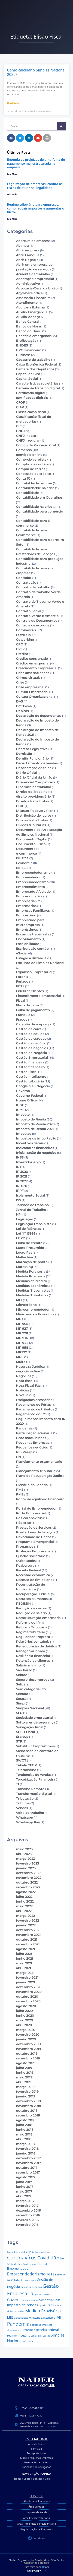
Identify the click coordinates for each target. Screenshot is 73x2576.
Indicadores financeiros (35, 1148)
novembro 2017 (28, 2163)
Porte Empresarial (31, 1513)
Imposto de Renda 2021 (35, 1129)
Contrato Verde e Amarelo (37, 616)
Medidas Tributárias (32, 1295)
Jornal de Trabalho (31, 1210)
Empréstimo (26, 915)
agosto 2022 (26, 1892)
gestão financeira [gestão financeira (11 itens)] (43, 2294)
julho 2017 (24, 2182)
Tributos (23, 1803)
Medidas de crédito (31, 1281)
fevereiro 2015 (27, 2225)
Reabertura (25, 1566)
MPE (19, 1357)
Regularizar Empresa (33, 1637)
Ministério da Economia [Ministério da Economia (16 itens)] (42, 2317)
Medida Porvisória (30, 1271)
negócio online (28, 1371)
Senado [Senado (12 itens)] (46, 2335)
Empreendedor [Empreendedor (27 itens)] (18, 2268)
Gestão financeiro (30, 1067)
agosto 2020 (26, 2006)
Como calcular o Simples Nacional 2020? (36, 72)
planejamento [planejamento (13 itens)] (14, 2330)
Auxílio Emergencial (32, 312)
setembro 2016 (28, 2215)
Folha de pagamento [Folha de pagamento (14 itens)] (25, 2280)
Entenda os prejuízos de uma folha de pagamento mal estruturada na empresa (36, 163)
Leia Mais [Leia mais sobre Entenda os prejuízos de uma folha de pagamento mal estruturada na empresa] (12, 174)
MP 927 (22, 1329)
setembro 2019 (28, 2058)
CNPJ (20, 431)
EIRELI (21, 868)
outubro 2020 (27, 1997)
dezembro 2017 (28, 2158)
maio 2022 (24, 1906)
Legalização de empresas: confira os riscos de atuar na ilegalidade (34, 186)
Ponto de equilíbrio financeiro (40, 1499)
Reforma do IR (28, 1623)
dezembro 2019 (28, 2044)
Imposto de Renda (31, 1119)
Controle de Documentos (36, 621)
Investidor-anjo (28, 1162)
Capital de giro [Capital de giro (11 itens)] (13, 2252)
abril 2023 (24, 1854)
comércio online (29, 455)
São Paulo (24, 1670)
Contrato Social (28, 611)
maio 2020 (24, 2020)
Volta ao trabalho (30, 1813)
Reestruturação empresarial (39, 1618)
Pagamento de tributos (35, 1409)
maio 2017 (24, 2191)
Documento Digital (31, 839)
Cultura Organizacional (34, 697)
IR (17, 1167)
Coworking (25, 640)
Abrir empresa (27, 250)
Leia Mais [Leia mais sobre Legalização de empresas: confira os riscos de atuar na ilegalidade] (12, 194)
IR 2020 (22, 1172)
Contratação (26, 583)
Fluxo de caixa (27, 1005)
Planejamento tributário (36, 1471)
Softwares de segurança (35, 1722)
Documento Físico (31, 844)
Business (23, 355)
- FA (36, 2571)
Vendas (22, 1808)
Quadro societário (30, 1556)
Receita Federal (28, 1570)
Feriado (22, 981)
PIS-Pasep (24, 1452)
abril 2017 (23, 2196)
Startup (22, 1737)
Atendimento (27, 303)
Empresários (26, 906)
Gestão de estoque (31, 1039)
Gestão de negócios (32, 1048)
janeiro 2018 (25, 2153)
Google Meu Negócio (33, 1086)
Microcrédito (26, 1305)
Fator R (22, 977)
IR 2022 (22, 1181)
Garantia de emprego (33, 1024)
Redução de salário (31, 1613)
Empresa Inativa (29, 896)
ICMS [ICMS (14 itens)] (57, 2300)
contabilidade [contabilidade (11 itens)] (44, 2252)
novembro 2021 (28, 1935)
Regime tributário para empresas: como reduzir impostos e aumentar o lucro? (35, 208)
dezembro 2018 (28, 2101)
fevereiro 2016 (27, 2220)
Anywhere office (29, 293)
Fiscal (20, 1001)
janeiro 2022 (26, 1925)
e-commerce (26, 853)
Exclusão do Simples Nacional (40, 963)
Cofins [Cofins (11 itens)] (35, 2252)
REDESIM (23, 1604)
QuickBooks (26, 1561)
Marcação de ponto (32, 1262)
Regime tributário (30, 1632)
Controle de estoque (32, 625)
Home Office (26, 1100)
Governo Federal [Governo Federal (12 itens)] (30, 2300)
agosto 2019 (25, 2063)
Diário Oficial (26, 773)
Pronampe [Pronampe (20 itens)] (28, 2330)
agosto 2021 (25, 1949)
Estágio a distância (31, 958)
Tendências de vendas (33, 1775)
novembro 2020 (29, 1992)
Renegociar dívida (30, 1651)
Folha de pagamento (33, 1010)
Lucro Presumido (30, 1248)
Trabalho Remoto (30, 1789)
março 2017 (25, 2201)
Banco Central (27, 322)
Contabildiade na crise (34, 483)
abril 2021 (23, 1968)
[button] (11, 138)
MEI (19, 1300)
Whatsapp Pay (28, 1822)
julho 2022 (24, 1897)
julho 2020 (24, 2011)
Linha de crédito (29, 1243)
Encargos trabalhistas (33, 934)
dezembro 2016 (28, 2210)
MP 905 (22, 1324)
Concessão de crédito (33, 474)
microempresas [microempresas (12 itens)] (21, 2317)
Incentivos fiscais (30, 1143)
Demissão (24, 754)
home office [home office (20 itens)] (46, 2300)
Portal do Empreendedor (36, 1508)
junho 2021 (24, 1958)
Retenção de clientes (33, 1661)
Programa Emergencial (35, 1542)
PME (19, 1490)
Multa (20, 1362)
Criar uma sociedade (33, 673)
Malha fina (24, 1257)
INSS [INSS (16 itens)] (51, 2305)
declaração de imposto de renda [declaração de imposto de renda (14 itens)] (31, 2264)
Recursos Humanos (32, 1599)
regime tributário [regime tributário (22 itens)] (18, 2335)
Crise (20, 682)
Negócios (23, 1376)
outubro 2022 (27, 1882)
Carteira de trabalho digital (38, 388)
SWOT (21, 1760)
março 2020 (25, 2030)
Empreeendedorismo (33, 873)
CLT (19, 426)
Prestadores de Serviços (35, 1532)
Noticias (22, 1390)
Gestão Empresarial (32, 1058)
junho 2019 (24, 2073)
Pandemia (24, 1428)
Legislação (24, 1219)
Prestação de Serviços (34, 1527)
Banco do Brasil (28, 331)
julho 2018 (24, 2125)
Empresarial (26, 901)
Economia (24, 863)
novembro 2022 (28, 1878)
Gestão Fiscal (26, 1072)
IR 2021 (21, 1176)
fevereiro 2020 (27, 2035)
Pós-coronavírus (29, 1518)
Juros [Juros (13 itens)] (59, 2305)
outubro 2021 (26, 1939)
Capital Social (27, 379)
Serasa (21, 1699)
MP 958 (22, 1348)
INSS (20, 1157)
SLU (19, 1713)
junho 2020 (25, 2016)
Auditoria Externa (30, 307)
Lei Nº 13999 (25, 1233)
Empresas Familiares (33, 911)
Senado (22, 1694)
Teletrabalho (26, 1770)
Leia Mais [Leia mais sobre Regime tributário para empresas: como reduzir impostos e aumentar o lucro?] (12, 218)
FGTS (20, 986)
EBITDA (22, 858)
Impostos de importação (36, 1138)
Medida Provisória (30, 1276)
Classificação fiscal (31, 412)
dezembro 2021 (28, 1930)
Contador (24, 578)
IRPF (20, 1191)
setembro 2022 (28, 1887)
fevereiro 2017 (27, 2206)
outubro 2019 (26, 2054)
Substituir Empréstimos (35, 1746)
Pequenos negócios (32, 1447)
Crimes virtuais (28, 678)
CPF (19, 649)
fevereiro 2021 (27, 1977)
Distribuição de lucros (33, 815)
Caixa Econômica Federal (36, 364)
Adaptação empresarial (35, 279)
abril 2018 (23, 2139)
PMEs (20, 1494)
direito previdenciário (33, 796)
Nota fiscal (24, 1381)
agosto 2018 (25, 2120)
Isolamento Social (30, 1195)
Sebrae (21, 1675)
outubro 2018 (27, 2111)
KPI (19, 1214)
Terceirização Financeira (35, 1779)
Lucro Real (24, 1252)
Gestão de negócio (31, 1043)
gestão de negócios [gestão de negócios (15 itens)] (31, 2286)
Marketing (24, 1267)
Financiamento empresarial (38, 996)
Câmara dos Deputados (35, 369)
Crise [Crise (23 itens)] (60, 2258)
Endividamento (28, 939)
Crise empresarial (30, 687)
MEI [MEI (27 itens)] (10, 2317)
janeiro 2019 (25, 2096)
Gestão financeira (30, 1062)
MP (18, 1319)
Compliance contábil (33, 464)
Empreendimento (30, 887)
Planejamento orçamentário (39, 1462)
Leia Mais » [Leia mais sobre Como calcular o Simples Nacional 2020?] (13, 102)
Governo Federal (29, 1096)
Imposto (23, 1115)
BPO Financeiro (28, 350)
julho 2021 (24, 1954)
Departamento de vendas (37, 763)
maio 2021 (24, 1963)
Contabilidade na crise (34, 507)
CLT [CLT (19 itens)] (23, 2251)
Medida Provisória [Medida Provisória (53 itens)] (43, 2310)
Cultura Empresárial (32, 692)
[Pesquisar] (61, 126)
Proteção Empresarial (33, 1551)
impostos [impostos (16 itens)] (42, 2305)
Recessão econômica (33, 1575)
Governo (23, 1091)
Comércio (24, 450)
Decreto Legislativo (32, 749)
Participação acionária (34, 1433)
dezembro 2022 (28, 1873)
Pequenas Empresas (32, 1443)
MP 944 (22, 1343)
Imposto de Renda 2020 (35, 1124)
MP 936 (22, 1338)
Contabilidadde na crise (35, 488)
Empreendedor (28, 877)
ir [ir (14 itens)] (55, 2305)
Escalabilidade (27, 944)
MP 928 (22, 1333)
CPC (19, 644)
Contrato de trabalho (33, 587)
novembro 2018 (28, 2106)
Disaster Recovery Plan (34, 811)
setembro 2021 (28, 1944)
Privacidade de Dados (33, 1537)
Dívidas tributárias (31, 825)
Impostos (23, 1134)
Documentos (26, 849)
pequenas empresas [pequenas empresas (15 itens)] (41, 2324)
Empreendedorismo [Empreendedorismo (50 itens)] (26, 2274)
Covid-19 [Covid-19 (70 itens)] (46, 2258)
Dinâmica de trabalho (33, 787)
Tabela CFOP (26, 1765)
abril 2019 (23, 2082)
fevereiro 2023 (27, 1863)
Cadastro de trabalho (33, 360)
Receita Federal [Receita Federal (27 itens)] (47, 2330)
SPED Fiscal (25, 1732)
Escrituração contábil (33, 949)
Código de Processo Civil (36, 445)
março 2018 (25, 2144)
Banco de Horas (29, 326)
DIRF (20, 806)
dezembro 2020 (28, 1987)
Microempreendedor (33, 1310)
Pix (18, 1457)
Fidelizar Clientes (30, 991)
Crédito (22, 654)
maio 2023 (24, 1849)
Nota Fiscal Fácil (29, 1386)
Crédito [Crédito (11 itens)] (10, 2264)
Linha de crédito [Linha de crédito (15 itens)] (16, 2311)
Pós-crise (23, 1523)
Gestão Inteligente (31, 1077)
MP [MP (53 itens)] (59, 2317)
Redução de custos (31, 1608)
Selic (19, 1684)
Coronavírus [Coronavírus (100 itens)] (21, 2257)
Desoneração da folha (33, 768)
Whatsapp (24, 1817)
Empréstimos (27, 930)
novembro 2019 (28, 2049)
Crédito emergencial (32, 663)
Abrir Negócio (27, 260)
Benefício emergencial (34, 336)
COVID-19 (23, 635)
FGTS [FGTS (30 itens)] (50, 2274)
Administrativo (28, 284)
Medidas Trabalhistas (33, 1290)
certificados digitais (32, 398)
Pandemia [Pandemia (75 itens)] (18, 2324)
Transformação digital (34, 1794)
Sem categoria (28, 1689)
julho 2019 (24, 2068)
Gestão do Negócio (31, 1053)
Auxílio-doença (28, 317)
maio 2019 (24, 2077)
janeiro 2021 (25, 1982)
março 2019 (25, 2087)
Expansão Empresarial (34, 972)
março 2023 (25, 1859)
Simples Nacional (30, 1708)
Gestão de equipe (30, 1034)
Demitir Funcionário (32, 758)
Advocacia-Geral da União (37, 288)
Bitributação (26, 341)
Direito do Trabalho (32, 792)
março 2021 (25, 1973)
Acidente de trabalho (33, 274)
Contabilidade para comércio (39, 511)
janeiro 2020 (26, 2039)
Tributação (25, 1798)
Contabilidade (27, 493)
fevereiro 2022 (27, 1920)
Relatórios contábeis (32, 1642)
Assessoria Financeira (33, 298)
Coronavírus (26, 630)
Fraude (21, 1020)
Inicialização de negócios (36, 1153)
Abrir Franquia (27, 255)
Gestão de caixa (29, 1029)
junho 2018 (25, 2130)
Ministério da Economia (35, 1314)
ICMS (20, 1110)
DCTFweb (24, 706)
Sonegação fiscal (29, 1727)
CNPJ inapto (26, 436)
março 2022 (25, 1916)
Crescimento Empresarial (36, 668)
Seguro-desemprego (33, 1680)
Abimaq (22, 246)
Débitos (22, 711)
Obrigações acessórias (34, 1400)
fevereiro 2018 (27, 2149)
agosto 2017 (25, 2177)
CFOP (20, 402)
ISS (18, 1200)
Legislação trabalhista (33, 1224)
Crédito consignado (32, 659)
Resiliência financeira (33, 1656)
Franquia (23, 1015)
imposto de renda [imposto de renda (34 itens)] (21, 2305)
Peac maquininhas (31, 1438)
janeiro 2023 (26, 1868)
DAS (19, 701)
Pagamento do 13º (31, 1414)
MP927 (21, 1352)
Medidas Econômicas (33, 1286)
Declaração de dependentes (38, 716)
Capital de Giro (28, 374)
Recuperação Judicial (33, 1594)
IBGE (20, 1105)
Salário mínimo (28, 1665)
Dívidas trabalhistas (32, 820)
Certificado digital (30, 393)
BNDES (22, 345)
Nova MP (23, 1395)
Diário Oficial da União (34, 777)
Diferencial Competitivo (35, 782)
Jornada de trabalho (32, 1205)
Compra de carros (30, 469)
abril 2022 (24, 1911)
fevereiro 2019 (27, 2092)
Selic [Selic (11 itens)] (40, 2336)
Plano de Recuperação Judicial (40, 1476)
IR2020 (21, 1186)
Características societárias (37, 383)
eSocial (22, 953)
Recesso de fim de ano (34, 1580)
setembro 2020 (28, 2001)
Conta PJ (23, 478)
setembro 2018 (28, 2115)
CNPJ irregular (28, 440)
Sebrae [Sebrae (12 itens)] (34, 2335)
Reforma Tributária (31, 1627)
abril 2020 (24, 2025)
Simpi (20, 1703)
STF (19, 1741)
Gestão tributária (30, 1081)
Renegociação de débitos (36, 1646)
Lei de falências (28, 1229)
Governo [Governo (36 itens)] (14, 2299)
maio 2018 (24, 2134)
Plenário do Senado (32, 1485)
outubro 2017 (26, 2168)
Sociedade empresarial (34, 1718)
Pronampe (24, 1546)
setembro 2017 (28, 2172)
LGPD (20, 1238)
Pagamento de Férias (33, 1405)
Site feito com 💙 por (37, 2567)
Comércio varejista (31, 459)
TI (17, 1784)
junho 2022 (25, 1901)
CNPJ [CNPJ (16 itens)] (28, 2251)
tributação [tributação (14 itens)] (28, 2341)
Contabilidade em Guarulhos (39, 497)
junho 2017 (24, 2187)
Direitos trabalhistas (32, 801)
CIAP (20, 407)
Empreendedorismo (32, 882)
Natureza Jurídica (30, 1367)
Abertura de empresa (33, 241)
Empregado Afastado (33, 892)
